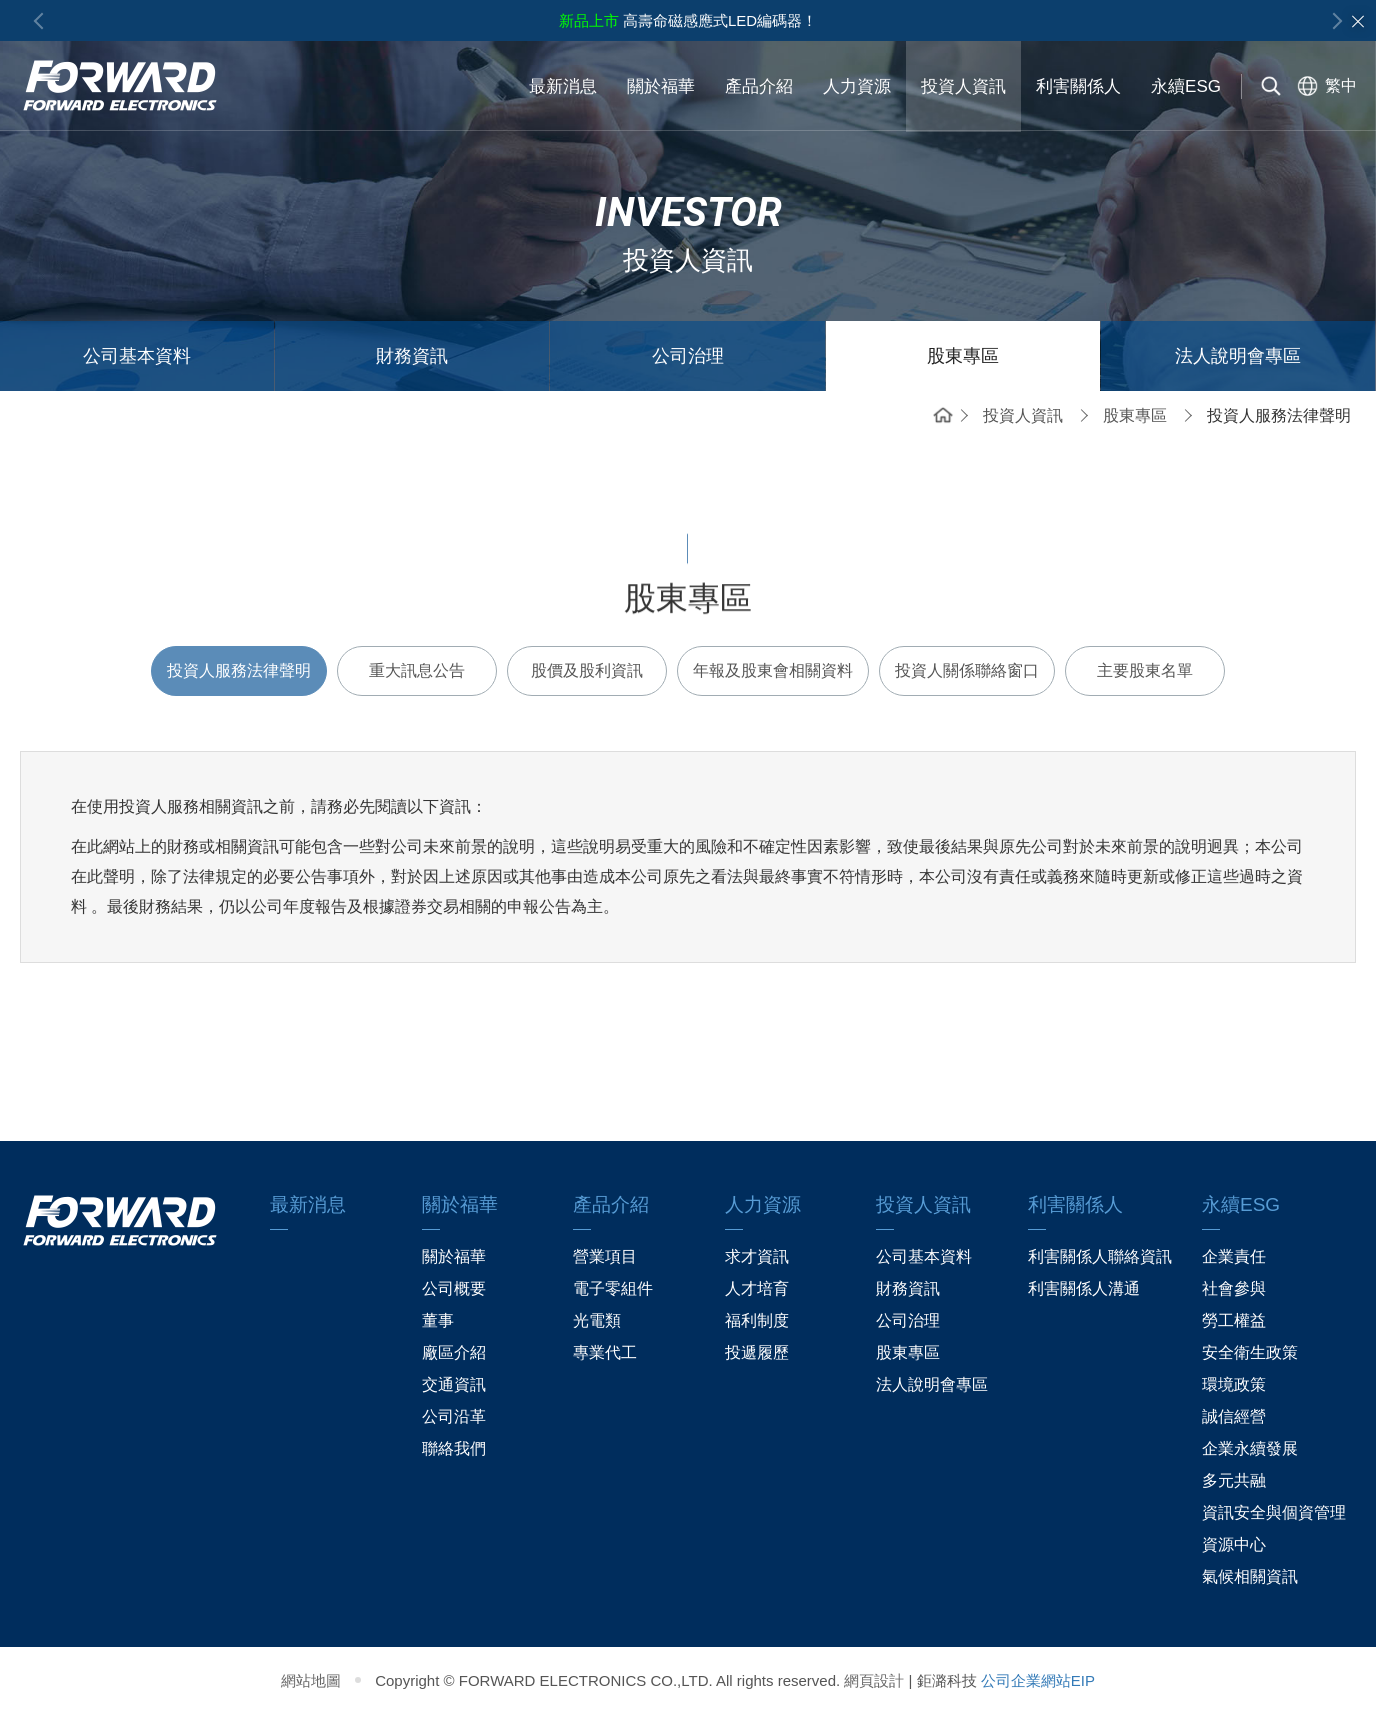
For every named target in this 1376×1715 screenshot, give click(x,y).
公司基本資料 (137, 356)
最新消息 (563, 86)
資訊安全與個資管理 (1274, 1512)
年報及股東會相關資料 (773, 670)
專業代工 (605, 1352)
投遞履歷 (757, 1352)
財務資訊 (412, 356)
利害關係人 (1078, 85)
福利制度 (757, 1320)
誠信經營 (1234, 1416)
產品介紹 (759, 86)
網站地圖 (311, 1680)
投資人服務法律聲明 (239, 670)
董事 (438, 1320)
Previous (42, 21)
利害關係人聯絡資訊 (1100, 1256)
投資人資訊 (963, 86)
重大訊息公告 (417, 670)
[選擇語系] (1323, 86)
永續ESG (1186, 85)
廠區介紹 (454, 1352)
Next (1334, 21)
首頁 (943, 413)
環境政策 (1234, 1384)
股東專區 (963, 356)
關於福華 (661, 86)
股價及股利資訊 (587, 670)
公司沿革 (454, 1416)
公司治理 (688, 356)
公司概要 (454, 1288)
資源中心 (1234, 1544)
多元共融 (1234, 1480)
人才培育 (757, 1288)
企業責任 (1234, 1256)
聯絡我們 (454, 1448)
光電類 (597, 1320)
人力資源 (857, 86)
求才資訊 (757, 1256)
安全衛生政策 (1250, 1352)
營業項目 (605, 1256)
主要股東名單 (1145, 670)
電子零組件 (613, 1288)
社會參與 (1234, 1288)
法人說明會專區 (1238, 356)
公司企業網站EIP (1038, 1680)
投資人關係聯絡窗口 (967, 670)
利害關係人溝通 (1084, 1288)
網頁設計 (874, 1680)
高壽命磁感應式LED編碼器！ (688, 20)
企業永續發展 (1250, 1448)
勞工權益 (1234, 1320)
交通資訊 (454, 1384)
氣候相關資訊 (1250, 1576)
